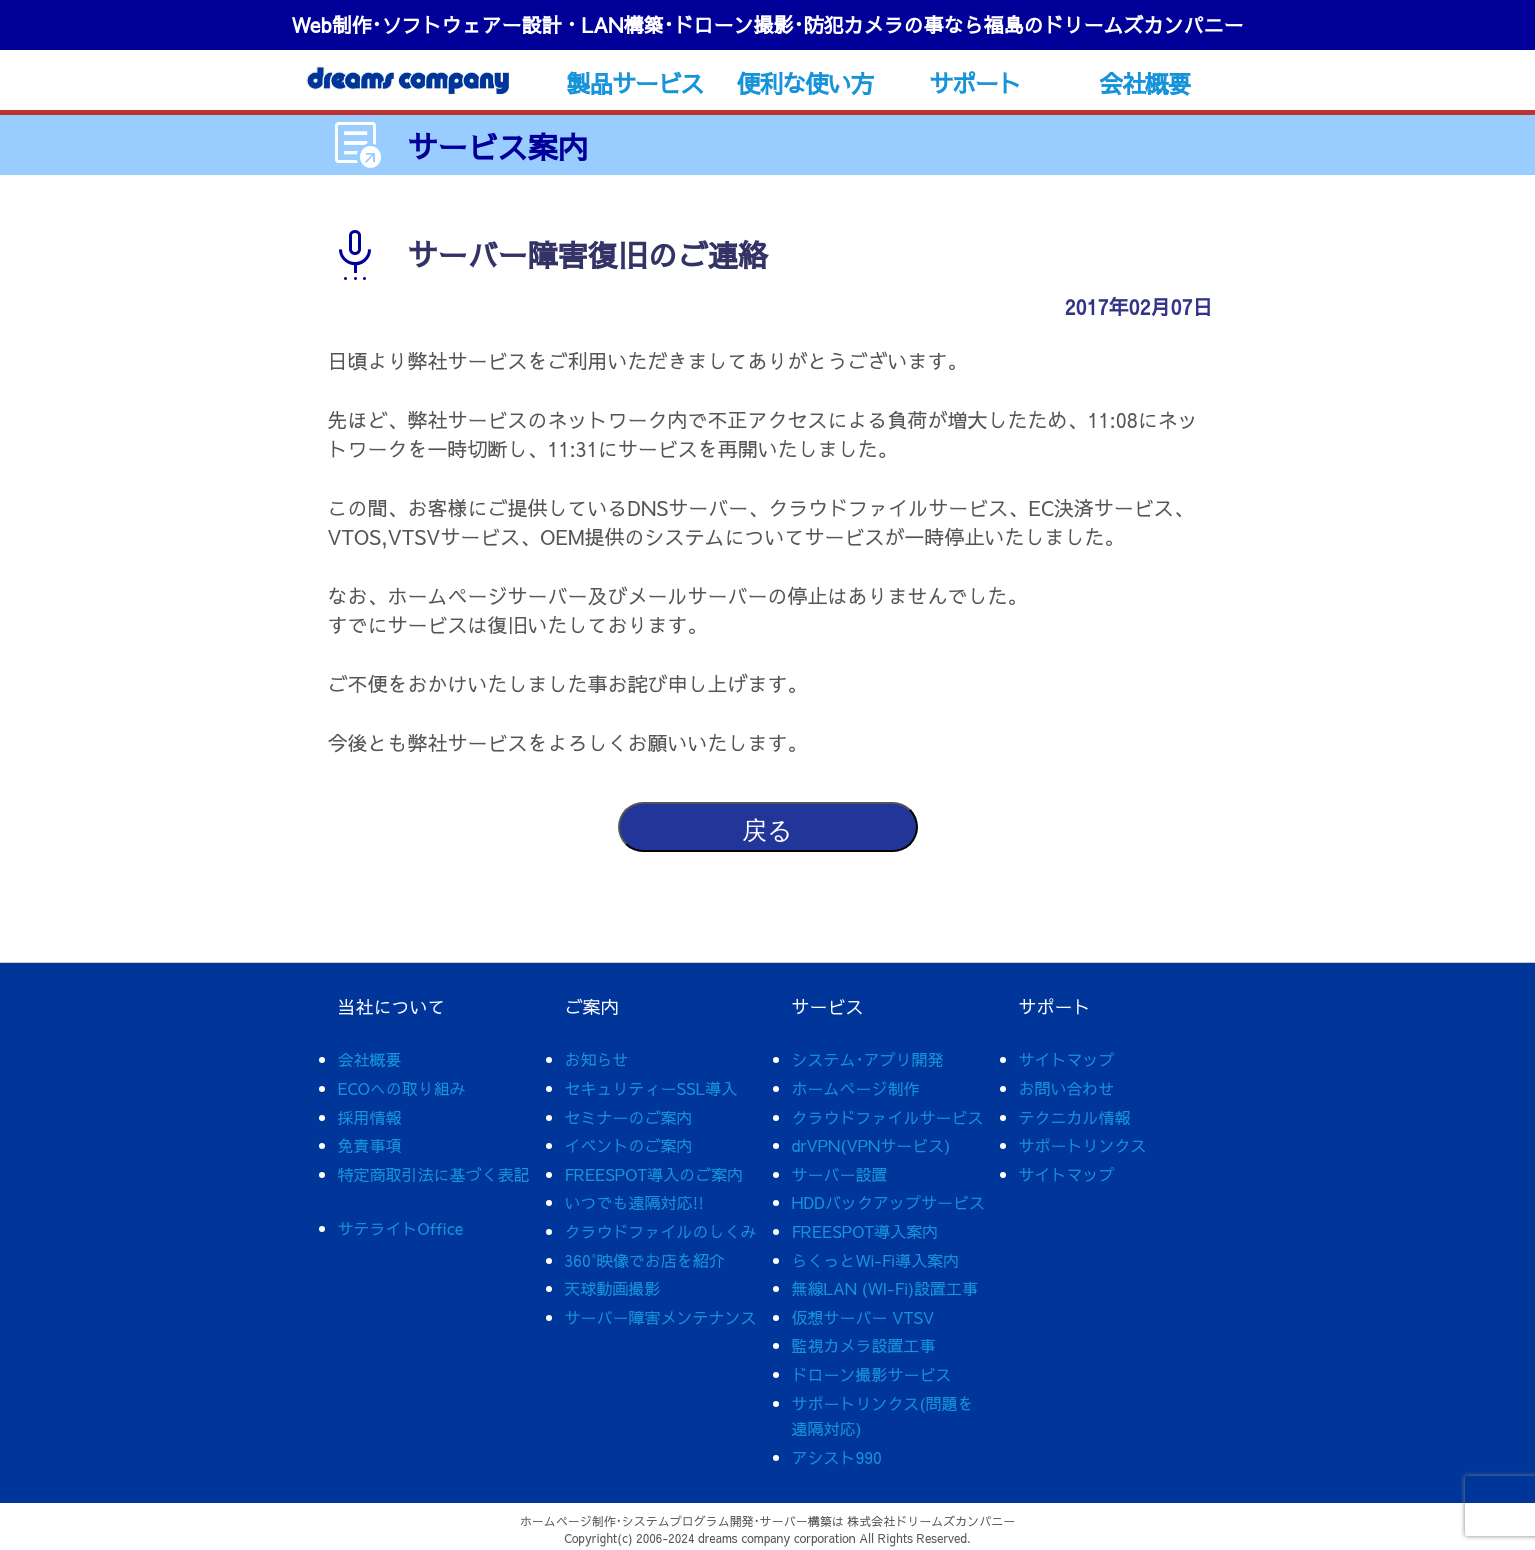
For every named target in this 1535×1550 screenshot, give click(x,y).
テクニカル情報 (1075, 1117)
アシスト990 (837, 1457)
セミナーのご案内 (629, 1117)
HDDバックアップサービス (888, 1202)
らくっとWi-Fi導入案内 (876, 1260)
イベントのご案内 (629, 1145)
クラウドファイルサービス (888, 1117)
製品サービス (634, 83)
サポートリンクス (1083, 1145)
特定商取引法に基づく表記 (434, 1174)
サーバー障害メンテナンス (661, 1317)
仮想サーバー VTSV (863, 1317)
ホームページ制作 (856, 1088)
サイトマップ (1067, 1059)
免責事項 (370, 1145)
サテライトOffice (401, 1228)
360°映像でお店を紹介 (645, 1260)
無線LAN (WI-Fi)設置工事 (885, 1288)
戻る (767, 830)
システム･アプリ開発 (868, 1059)
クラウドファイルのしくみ (661, 1231)
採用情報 (370, 1117)
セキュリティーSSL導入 (651, 1088)
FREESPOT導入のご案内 (654, 1174)
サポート (974, 83)
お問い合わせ (1067, 1088)
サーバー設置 (840, 1174)
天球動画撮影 (613, 1288)
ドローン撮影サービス (872, 1374)
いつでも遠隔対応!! (635, 1202)
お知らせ (597, 1059)
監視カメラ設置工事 (864, 1345)
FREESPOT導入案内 (865, 1231)
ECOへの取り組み (402, 1088)
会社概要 (1144, 83)
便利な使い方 (804, 83)
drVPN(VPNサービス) (871, 1145)
